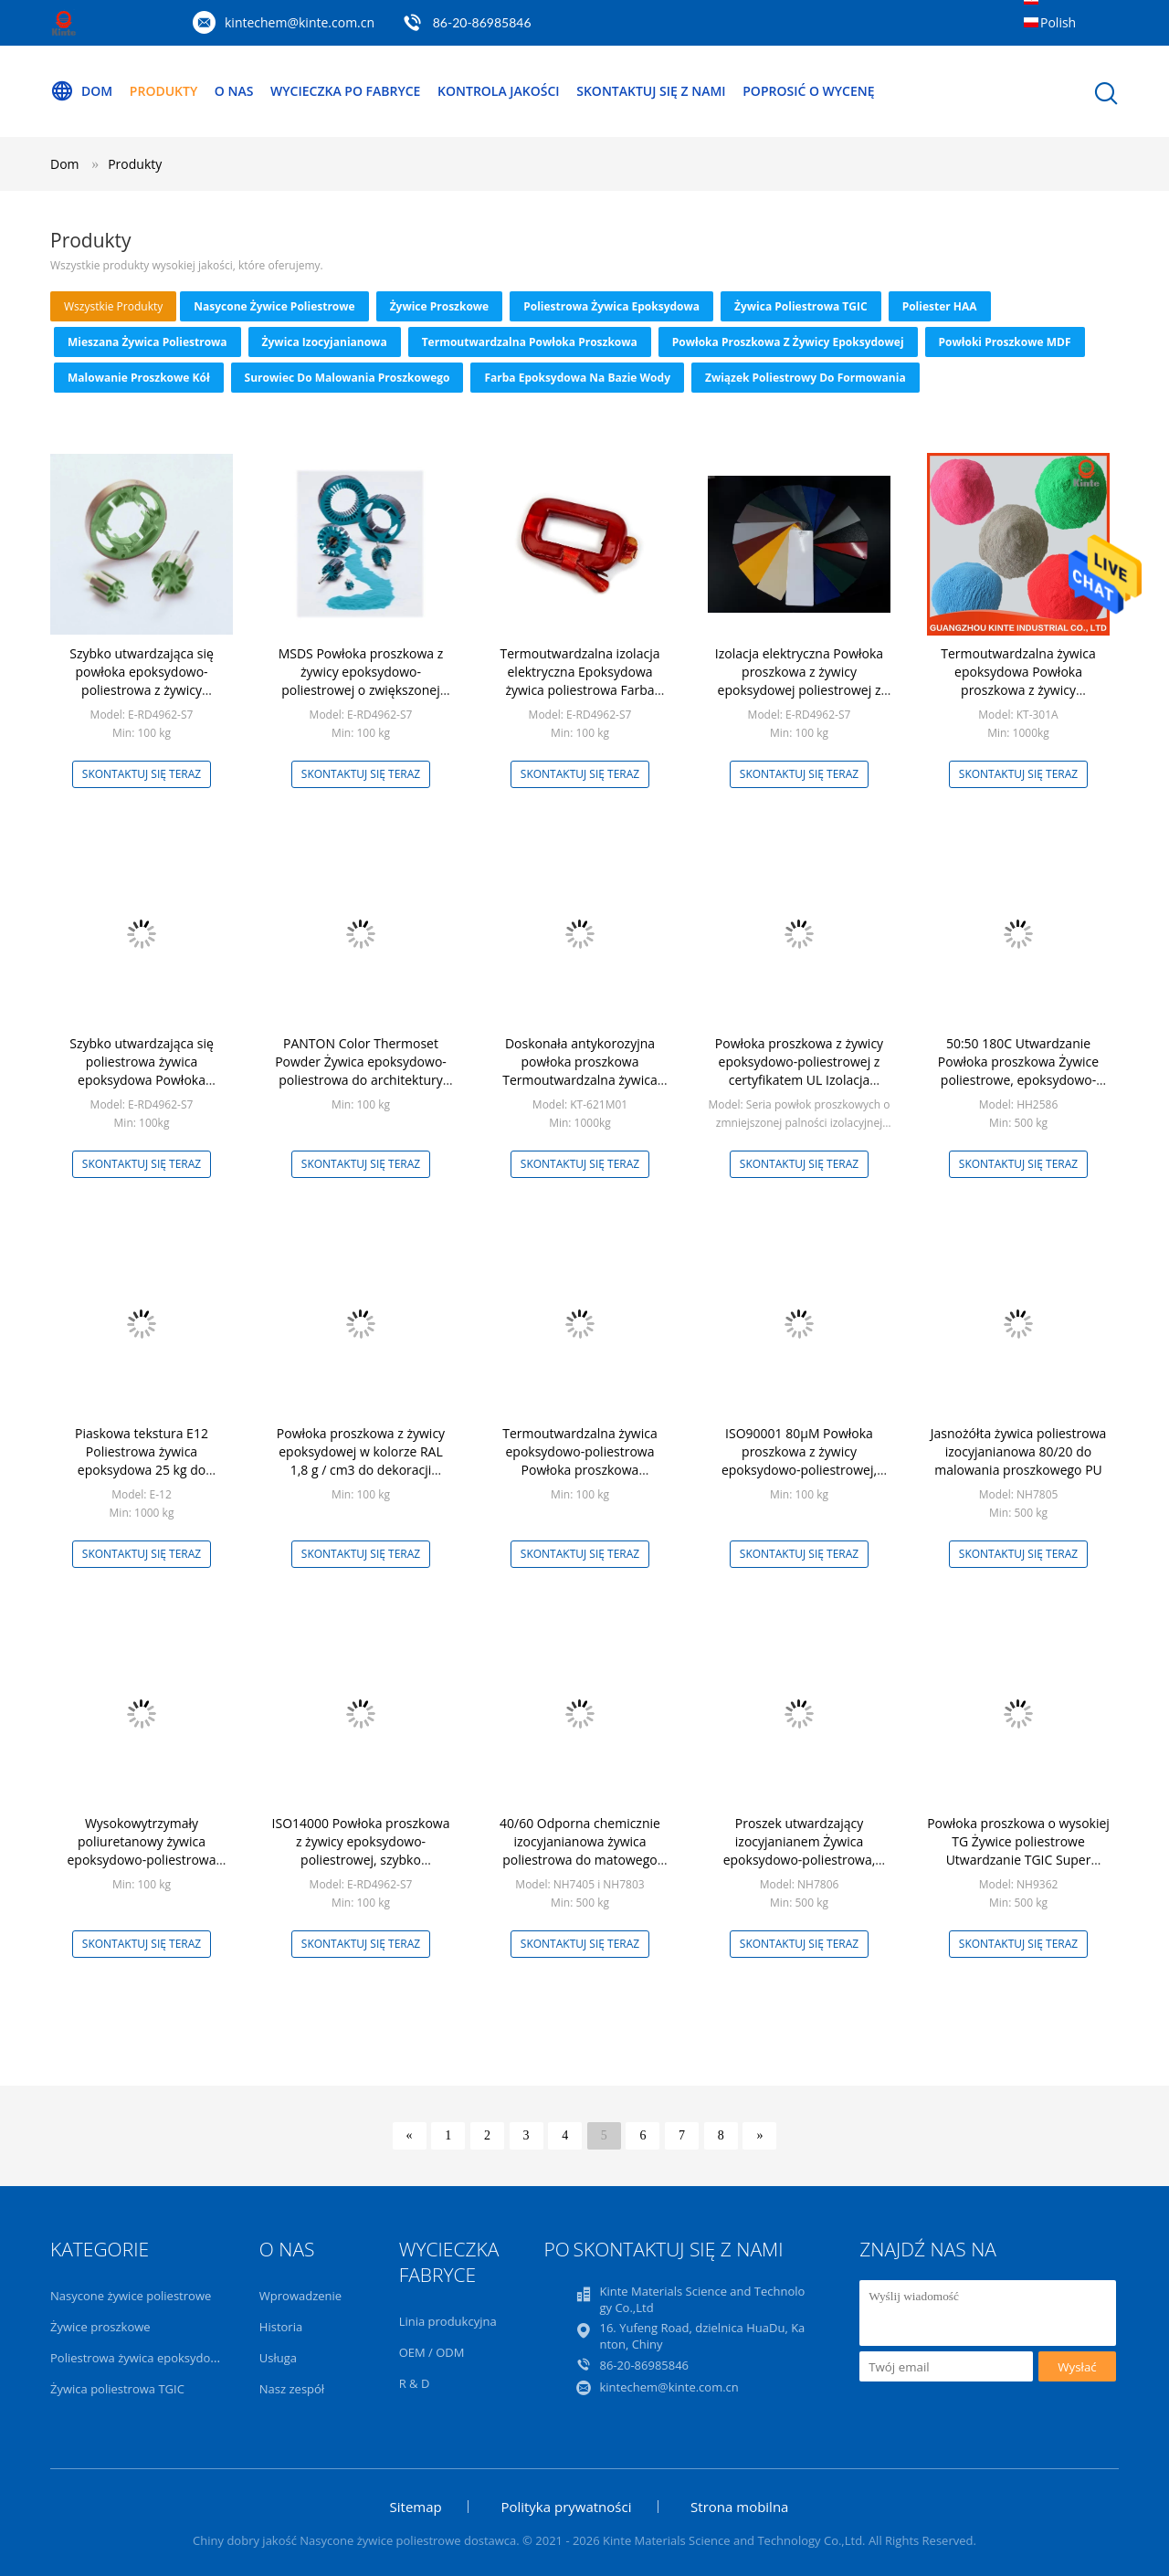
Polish (1058, 22)
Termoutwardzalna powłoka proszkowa (529, 342)
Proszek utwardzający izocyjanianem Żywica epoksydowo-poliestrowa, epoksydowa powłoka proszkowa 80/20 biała (799, 1859)
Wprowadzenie (300, 2295)
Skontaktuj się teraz (141, 774)
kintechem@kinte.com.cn (299, 22)
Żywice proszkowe (440, 306)
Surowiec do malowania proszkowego (347, 377)
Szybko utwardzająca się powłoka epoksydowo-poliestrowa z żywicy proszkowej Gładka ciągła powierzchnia (141, 690)
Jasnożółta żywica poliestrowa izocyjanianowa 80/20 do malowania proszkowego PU (1019, 1451)
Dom (81, 91)
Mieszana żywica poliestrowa (147, 342)
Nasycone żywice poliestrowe (274, 306)
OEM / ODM (432, 2352)
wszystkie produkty (113, 306)
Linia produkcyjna (448, 2321)
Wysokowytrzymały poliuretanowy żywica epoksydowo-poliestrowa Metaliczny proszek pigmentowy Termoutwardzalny (141, 1868)
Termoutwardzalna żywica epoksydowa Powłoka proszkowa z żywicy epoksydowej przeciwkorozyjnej (1018, 690)
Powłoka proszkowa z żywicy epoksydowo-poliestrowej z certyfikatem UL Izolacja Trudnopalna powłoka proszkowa (799, 1080)
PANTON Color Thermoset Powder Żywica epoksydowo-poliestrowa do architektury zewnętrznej (361, 1071)
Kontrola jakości (498, 91)
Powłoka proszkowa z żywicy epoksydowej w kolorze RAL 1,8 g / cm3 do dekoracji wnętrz (361, 1461)
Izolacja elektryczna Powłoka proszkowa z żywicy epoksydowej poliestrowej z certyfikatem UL (799, 681)
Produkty (163, 91)
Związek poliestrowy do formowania (805, 377)
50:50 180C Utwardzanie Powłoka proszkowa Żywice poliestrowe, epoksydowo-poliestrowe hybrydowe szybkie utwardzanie (1018, 1080)
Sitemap (416, 2506)
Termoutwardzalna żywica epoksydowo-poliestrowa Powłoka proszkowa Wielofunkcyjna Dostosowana (580, 1461)
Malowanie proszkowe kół (139, 377)
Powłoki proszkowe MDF (1005, 342)
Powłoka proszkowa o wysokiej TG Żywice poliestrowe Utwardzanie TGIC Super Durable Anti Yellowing (1018, 1850)
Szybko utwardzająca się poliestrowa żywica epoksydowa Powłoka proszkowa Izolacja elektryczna (141, 1071)
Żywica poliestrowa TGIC (801, 306)
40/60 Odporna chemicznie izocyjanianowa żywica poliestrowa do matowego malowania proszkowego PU (580, 1850)
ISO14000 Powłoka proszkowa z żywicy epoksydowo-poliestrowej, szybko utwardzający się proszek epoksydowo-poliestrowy (361, 1859)
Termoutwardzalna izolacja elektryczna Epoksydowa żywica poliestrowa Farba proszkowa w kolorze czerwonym (580, 690)
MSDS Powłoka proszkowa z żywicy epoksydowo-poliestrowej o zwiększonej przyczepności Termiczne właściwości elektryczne (361, 690)
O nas (234, 91)
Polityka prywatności (565, 2506)
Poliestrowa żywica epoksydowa (611, 306)
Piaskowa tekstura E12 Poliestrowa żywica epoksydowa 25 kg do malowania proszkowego (141, 1461)
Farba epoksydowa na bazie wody (576, 377)
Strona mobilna (739, 2506)
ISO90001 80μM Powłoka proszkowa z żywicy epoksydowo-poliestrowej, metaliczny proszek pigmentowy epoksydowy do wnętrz (798, 1479)
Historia (280, 2326)
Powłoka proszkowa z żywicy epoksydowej (788, 342)
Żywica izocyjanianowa (324, 342)
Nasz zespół (291, 2389)
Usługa (278, 2358)
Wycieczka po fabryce (345, 91)
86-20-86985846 (482, 22)
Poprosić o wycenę (808, 91)
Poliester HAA (939, 306)
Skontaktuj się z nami (650, 91)
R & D (414, 2383)
